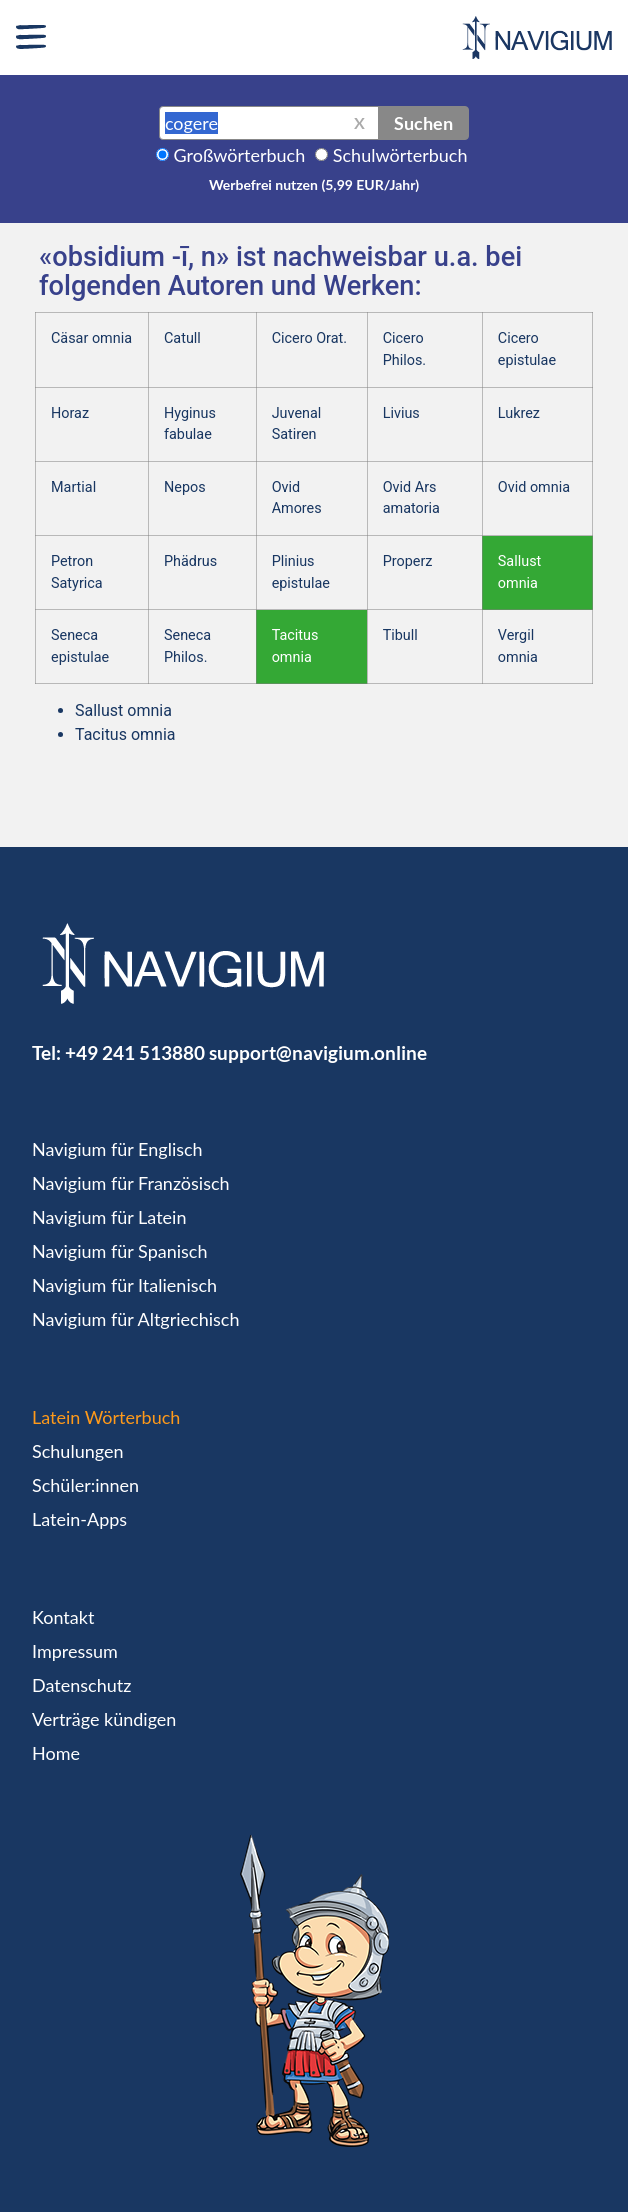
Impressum (75, 1651)
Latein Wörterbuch (106, 1417)
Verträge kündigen (104, 1719)
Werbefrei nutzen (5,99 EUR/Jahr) (314, 184)
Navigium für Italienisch (124, 1285)
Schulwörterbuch (400, 155)
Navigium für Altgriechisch (135, 1319)
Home (56, 1753)
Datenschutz (81, 1685)
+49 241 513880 (135, 1052)
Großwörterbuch (240, 155)
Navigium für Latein (109, 1217)
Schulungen (77, 1451)
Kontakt (63, 1617)
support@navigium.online (318, 1052)
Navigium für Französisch (131, 1183)
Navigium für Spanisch (120, 1251)
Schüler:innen (85, 1485)
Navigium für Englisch (117, 1149)
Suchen (423, 123)
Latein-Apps (79, 1519)
